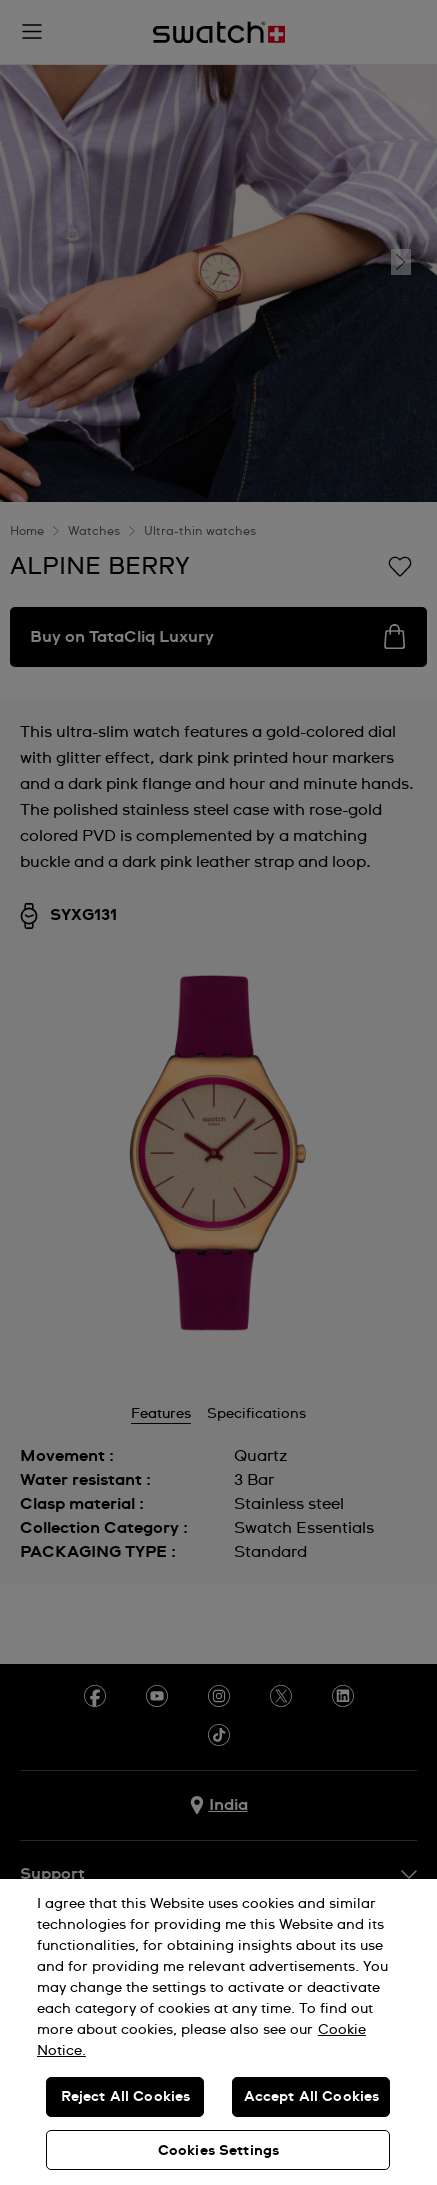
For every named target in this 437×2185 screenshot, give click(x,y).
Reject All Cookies (126, 2097)
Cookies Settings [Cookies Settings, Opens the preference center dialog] (218, 2151)
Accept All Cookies (312, 2097)
